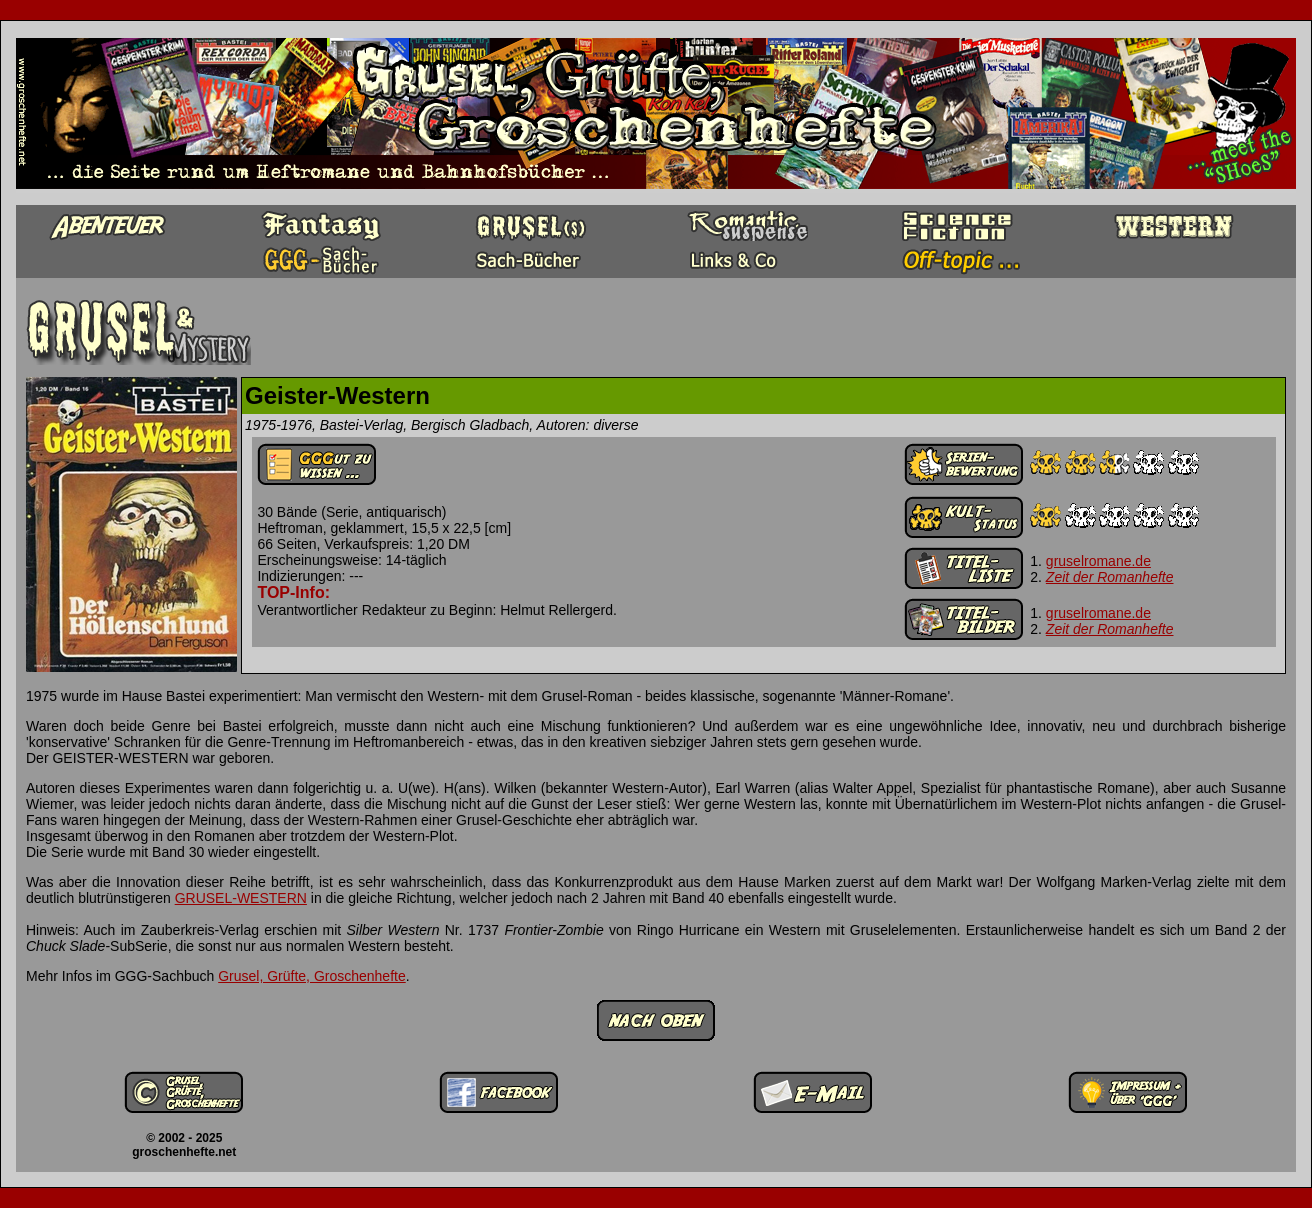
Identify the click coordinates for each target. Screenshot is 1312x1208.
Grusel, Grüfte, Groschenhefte (312, 976)
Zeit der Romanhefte (1110, 577)
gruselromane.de (1098, 561)
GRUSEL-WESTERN (241, 898)
